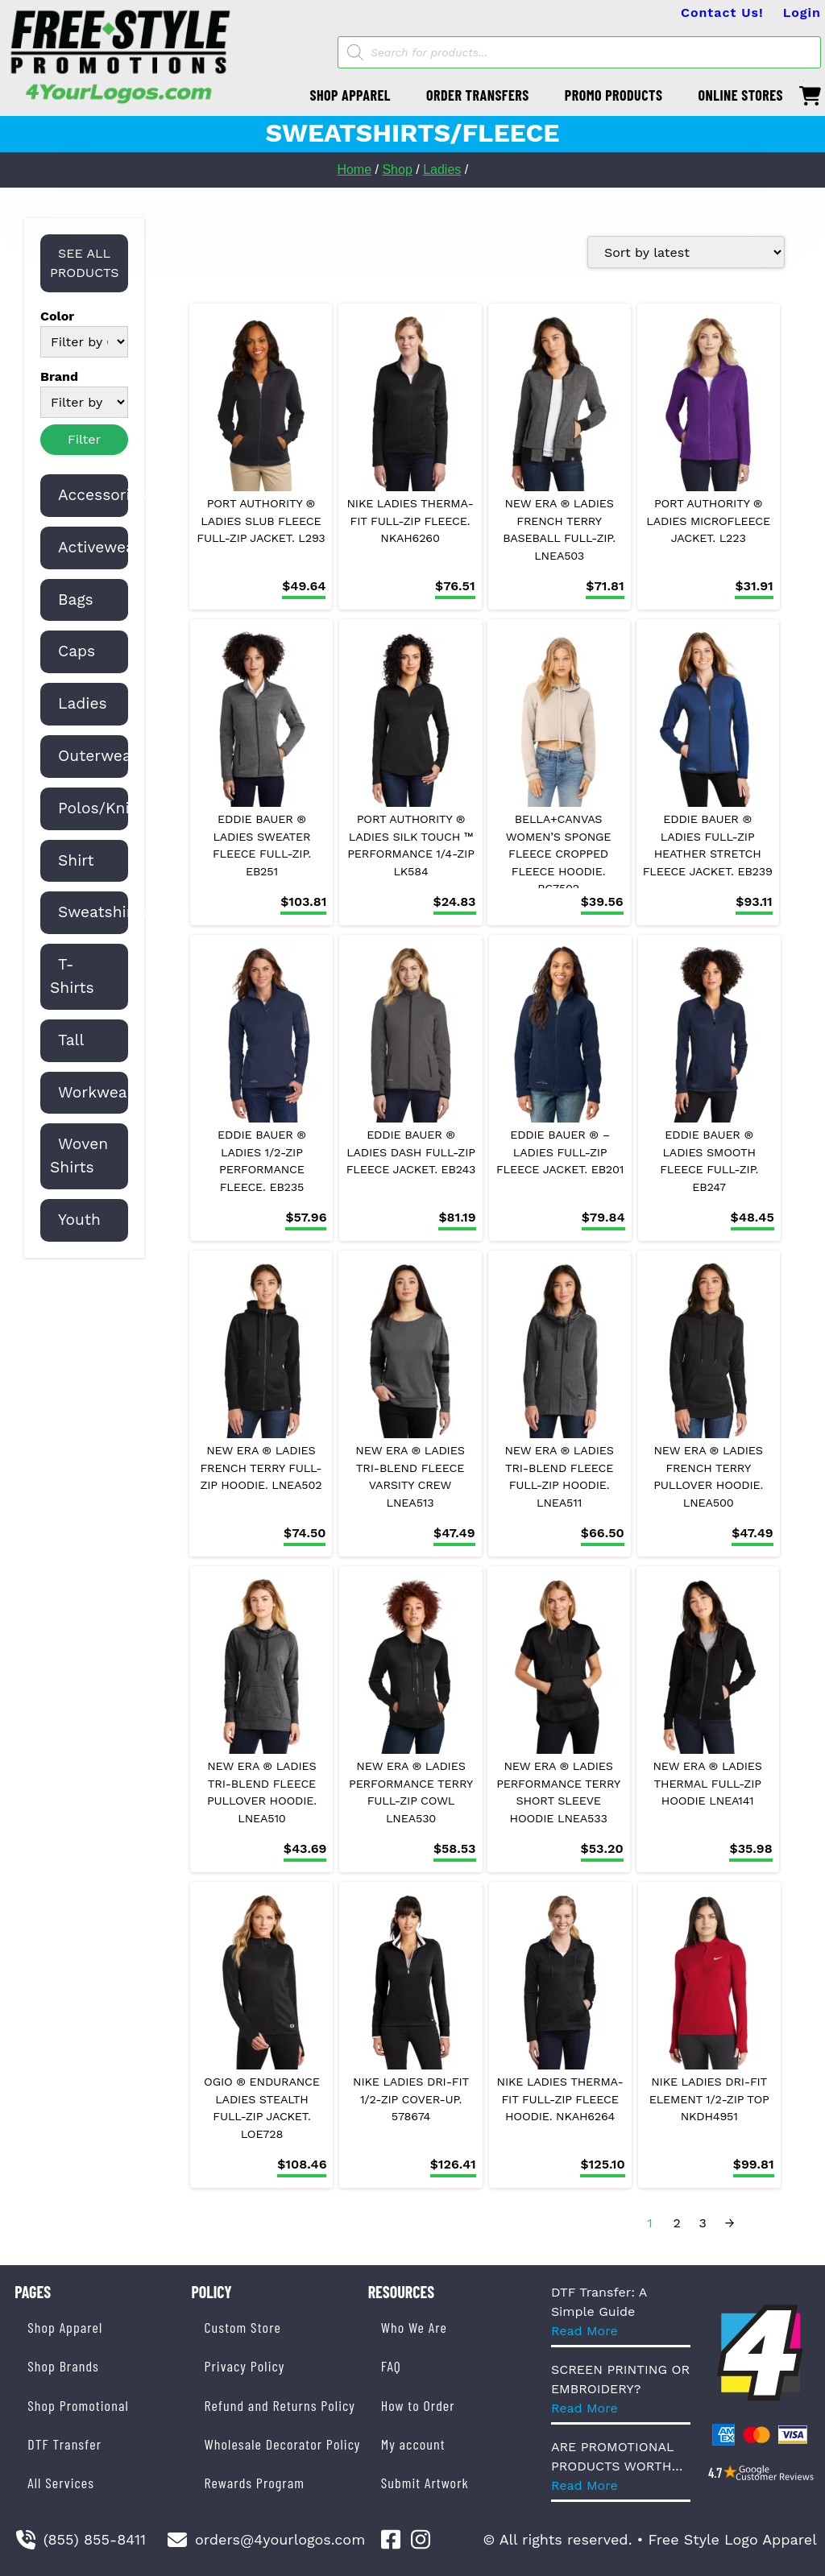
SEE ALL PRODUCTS (84, 263)
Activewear (99, 547)
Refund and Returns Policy (279, 2405)
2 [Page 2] (677, 2223)
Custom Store (242, 2327)
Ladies (442, 169)
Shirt (76, 860)
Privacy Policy (244, 2366)
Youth (79, 1219)
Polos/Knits (101, 808)
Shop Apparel (64, 2327)
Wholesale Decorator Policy (282, 2444)
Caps (76, 651)
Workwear (96, 1092)
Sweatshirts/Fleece (130, 912)
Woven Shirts (79, 1155)
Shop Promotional (78, 2405)
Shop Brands (63, 2366)
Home (354, 169)
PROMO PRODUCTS (614, 95)
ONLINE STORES (740, 95)
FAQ (391, 2366)
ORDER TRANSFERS (477, 95)
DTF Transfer (64, 2444)
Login (802, 12)
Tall (71, 1040)
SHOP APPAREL (350, 95)
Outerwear (98, 755)
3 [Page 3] (703, 2223)
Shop (397, 169)
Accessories (102, 495)
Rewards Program (254, 2482)
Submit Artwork (425, 2482)
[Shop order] (686, 252)
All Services (60, 2482)
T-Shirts (72, 976)
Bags (75, 599)
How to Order (418, 2405)
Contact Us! (722, 12)
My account (413, 2444)
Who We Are (414, 2327)
